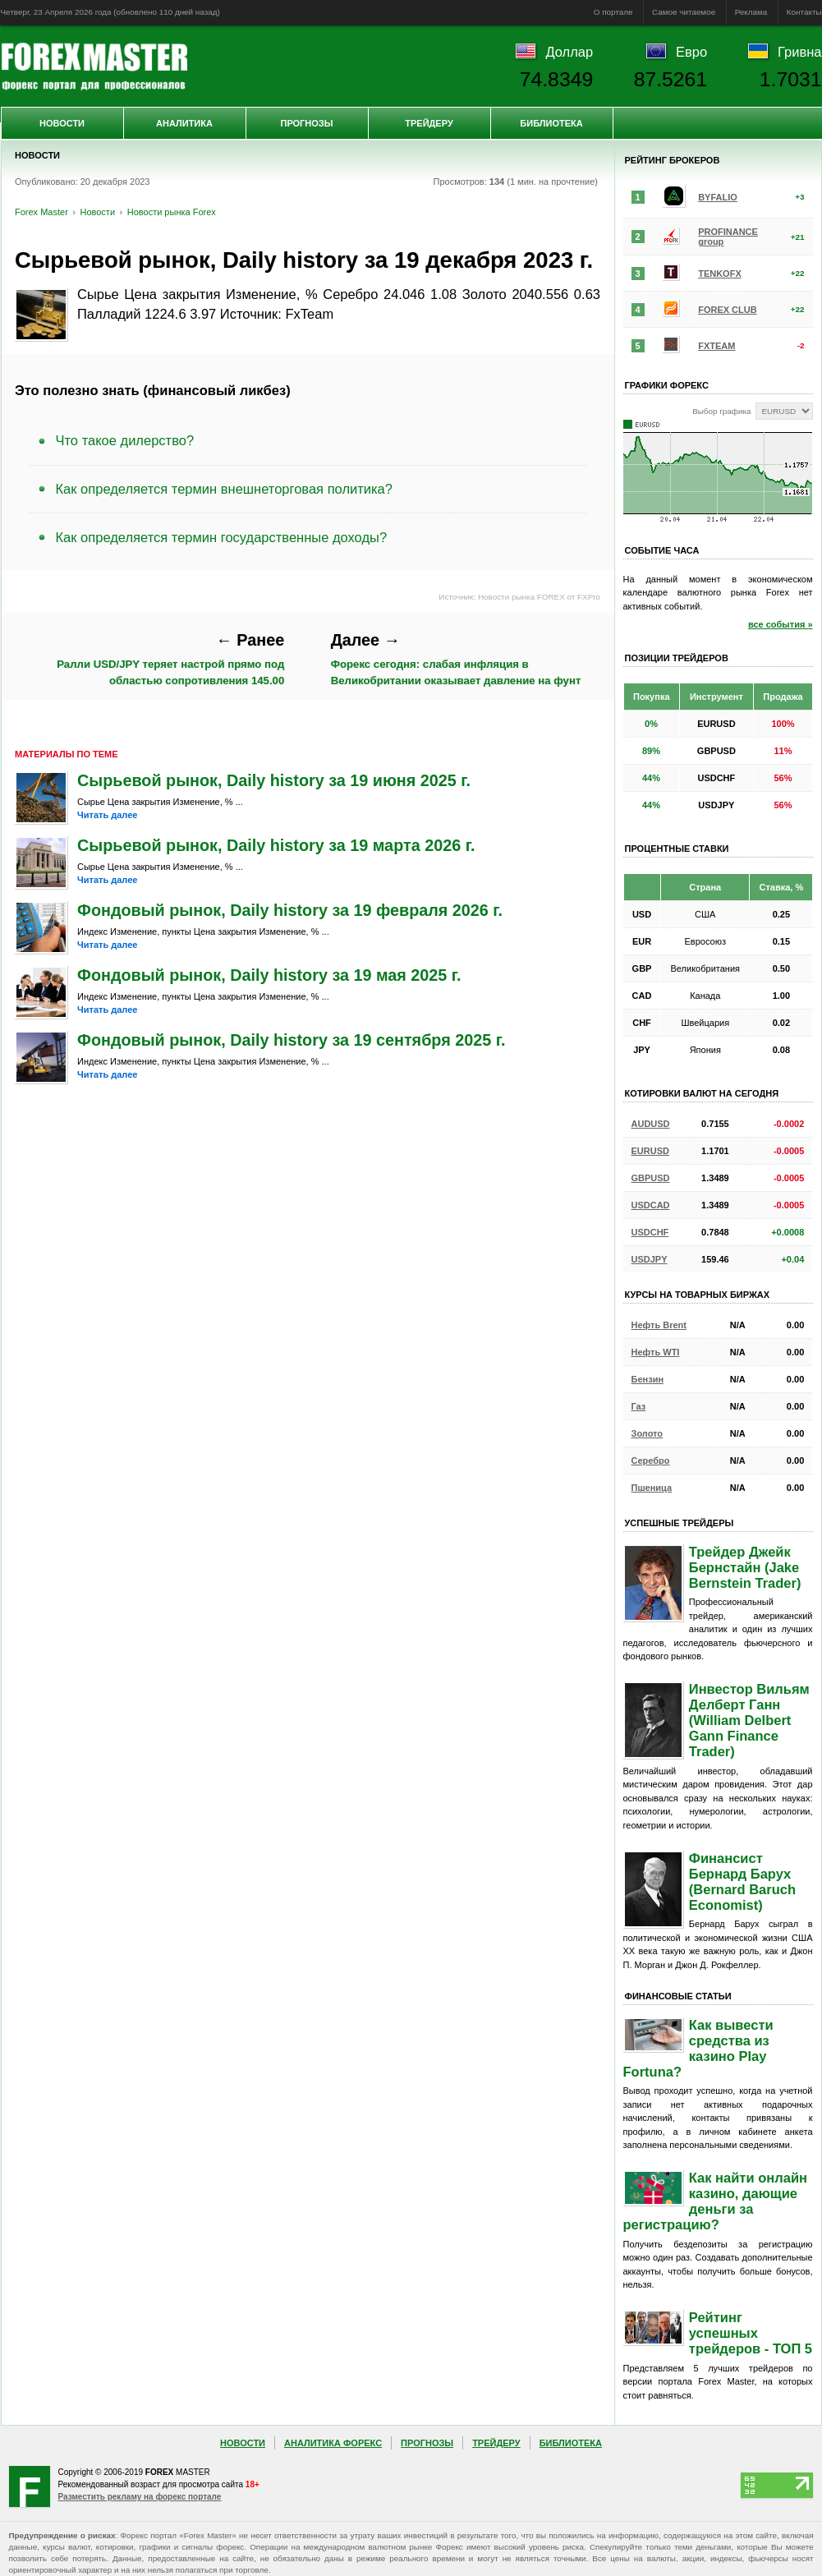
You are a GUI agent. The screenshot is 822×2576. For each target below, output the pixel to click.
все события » (780, 624)
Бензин (647, 1379)
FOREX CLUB (727, 310)
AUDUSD (650, 1124)
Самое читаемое (683, 11)
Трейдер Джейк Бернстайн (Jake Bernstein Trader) (745, 1567)
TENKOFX (720, 273)
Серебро (650, 1460)
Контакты (804, 11)
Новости (62, 123)
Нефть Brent (659, 1325)
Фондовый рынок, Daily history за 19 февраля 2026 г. (290, 910)
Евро (691, 51)
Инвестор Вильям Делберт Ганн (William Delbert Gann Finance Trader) (749, 1720)
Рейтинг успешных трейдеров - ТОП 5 (750, 2333)
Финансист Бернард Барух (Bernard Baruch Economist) (742, 1881)
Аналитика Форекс (333, 2443)
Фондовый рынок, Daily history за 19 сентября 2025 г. (291, 1040)
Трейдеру (429, 123)
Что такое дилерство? (125, 440)
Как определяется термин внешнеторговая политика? (224, 488)
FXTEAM (716, 346)
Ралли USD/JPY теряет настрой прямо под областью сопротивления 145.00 (170, 659)
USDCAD (650, 1205)
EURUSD (650, 1151)
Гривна (799, 51)
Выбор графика (721, 411)
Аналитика (184, 123)
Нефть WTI (655, 1352)
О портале (613, 11)
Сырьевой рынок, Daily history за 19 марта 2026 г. (276, 845)
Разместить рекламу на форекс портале (140, 2496)
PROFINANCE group (728, 236)
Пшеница (652, 1488)
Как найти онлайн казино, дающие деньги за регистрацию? (715, 2201)
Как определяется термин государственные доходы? (222, 537)
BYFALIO (717, 197)
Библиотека (551, 123)
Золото (647, 1433)
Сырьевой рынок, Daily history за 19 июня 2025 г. (274, 780)
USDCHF (650, 1232)
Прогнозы (306, 123)
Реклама (751, 11)
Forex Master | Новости (94, 66)
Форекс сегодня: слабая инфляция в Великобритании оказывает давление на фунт (456, 659)
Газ (638, 1406)
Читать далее (107, 815)
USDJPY (649, 1259)
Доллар (569, 51)
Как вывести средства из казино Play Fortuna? (698, 2048)
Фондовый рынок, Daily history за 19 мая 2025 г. (269, 975)
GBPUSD (650, 1178)
